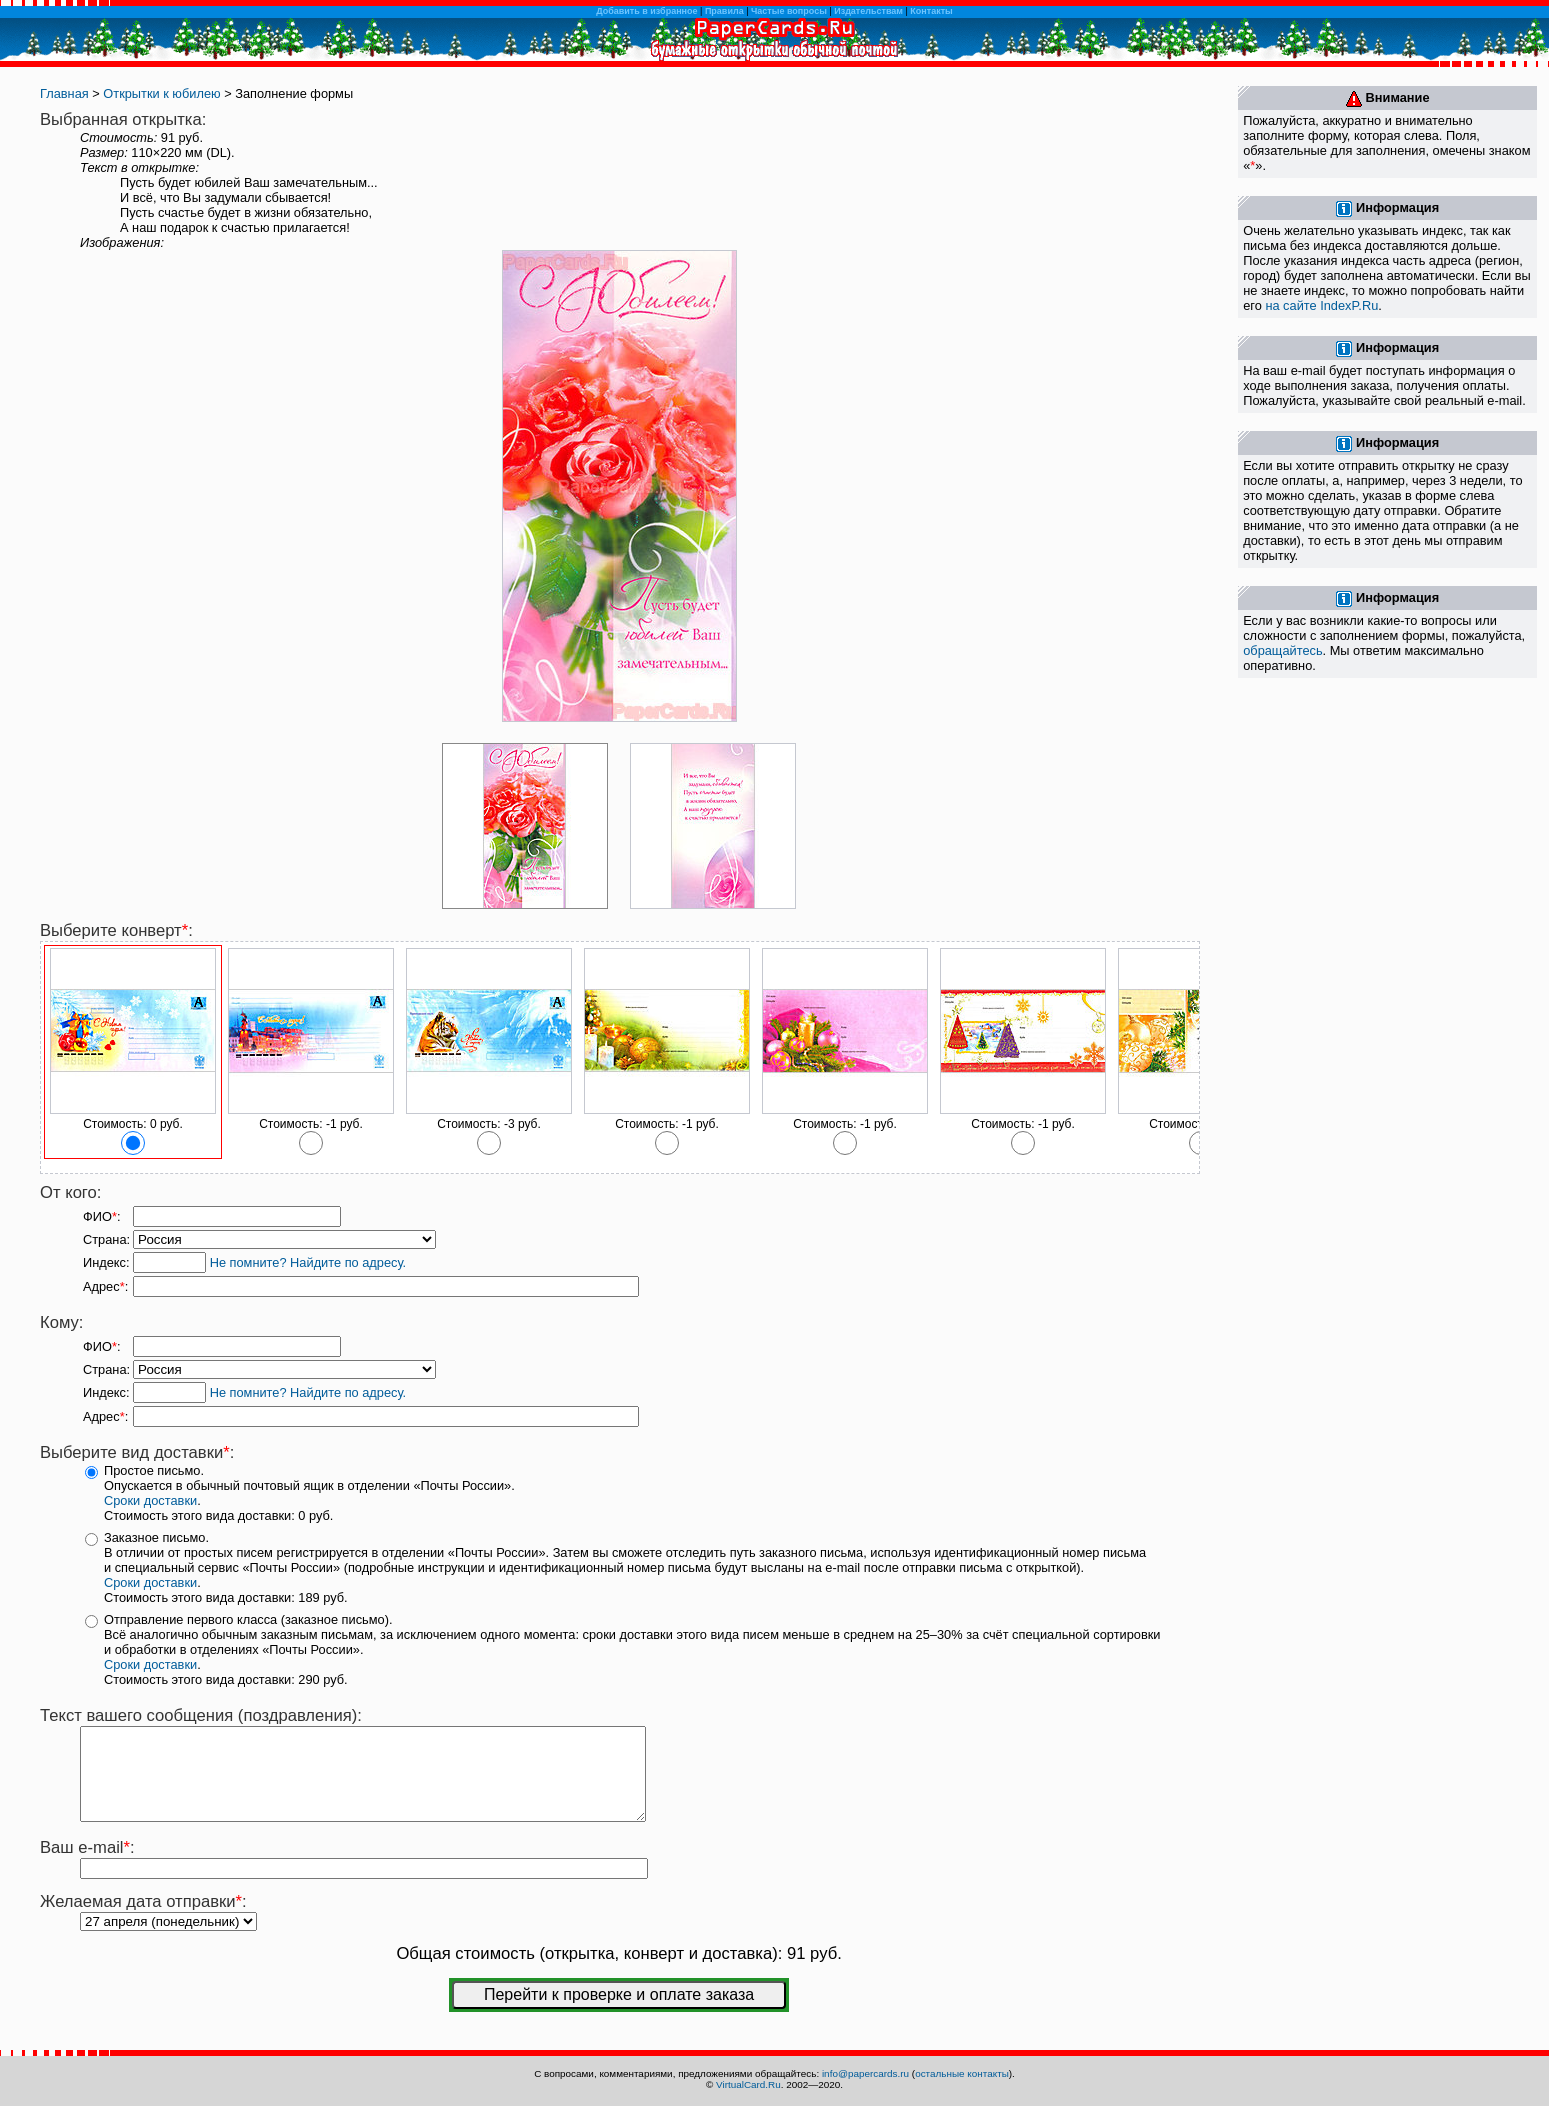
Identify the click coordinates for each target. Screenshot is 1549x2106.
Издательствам (868, 11)
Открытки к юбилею (161, 93)
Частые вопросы (789, 11)
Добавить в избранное (646, 11)
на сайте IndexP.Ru (1321, 305)
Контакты (931, 11)
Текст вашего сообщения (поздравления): (201, 1715)
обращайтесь (1282, 650)
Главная (64, 93)
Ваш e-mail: (87, 1865)
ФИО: (101, 1216)
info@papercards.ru (865, 2073)
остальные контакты (962, 2073)
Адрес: (105, 1286)
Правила (724, 11)
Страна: (106, 1239)
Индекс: (106, 1262)
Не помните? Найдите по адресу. (308, 1262)
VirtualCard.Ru (748, 2084)
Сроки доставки (150, 1500)
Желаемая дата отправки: (143, 1919)
